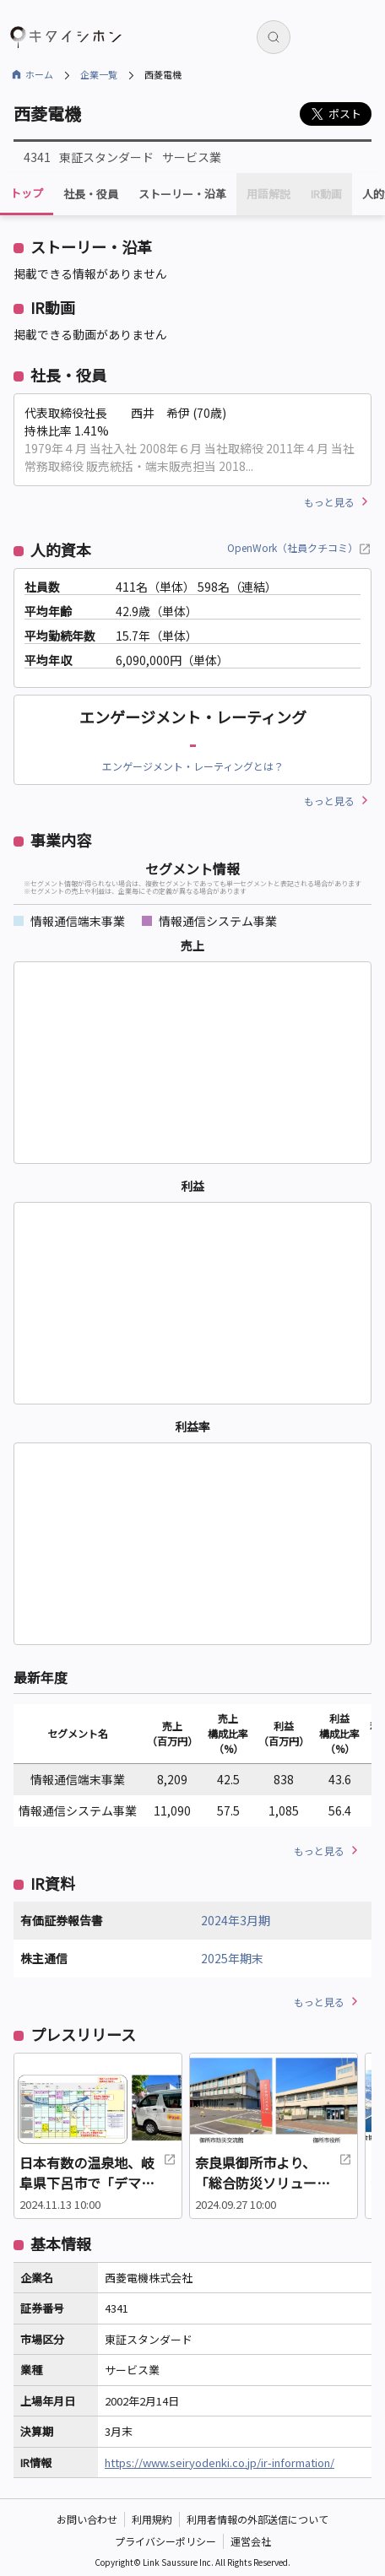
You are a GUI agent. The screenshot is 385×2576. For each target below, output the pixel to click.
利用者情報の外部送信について (257, 2519)
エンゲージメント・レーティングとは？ (193, 766)
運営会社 (250, 2541)
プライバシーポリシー (165, 2541)
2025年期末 (232, 1958)
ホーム (39, 74)
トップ (26, 193)
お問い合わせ (87, 2519)
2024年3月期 (235, 1920)
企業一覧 (98, 74)
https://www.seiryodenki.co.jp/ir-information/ (219, 2462)
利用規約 (152, 2519)
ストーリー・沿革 (182, 194)
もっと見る (329, 502)
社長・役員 (90, 194)
